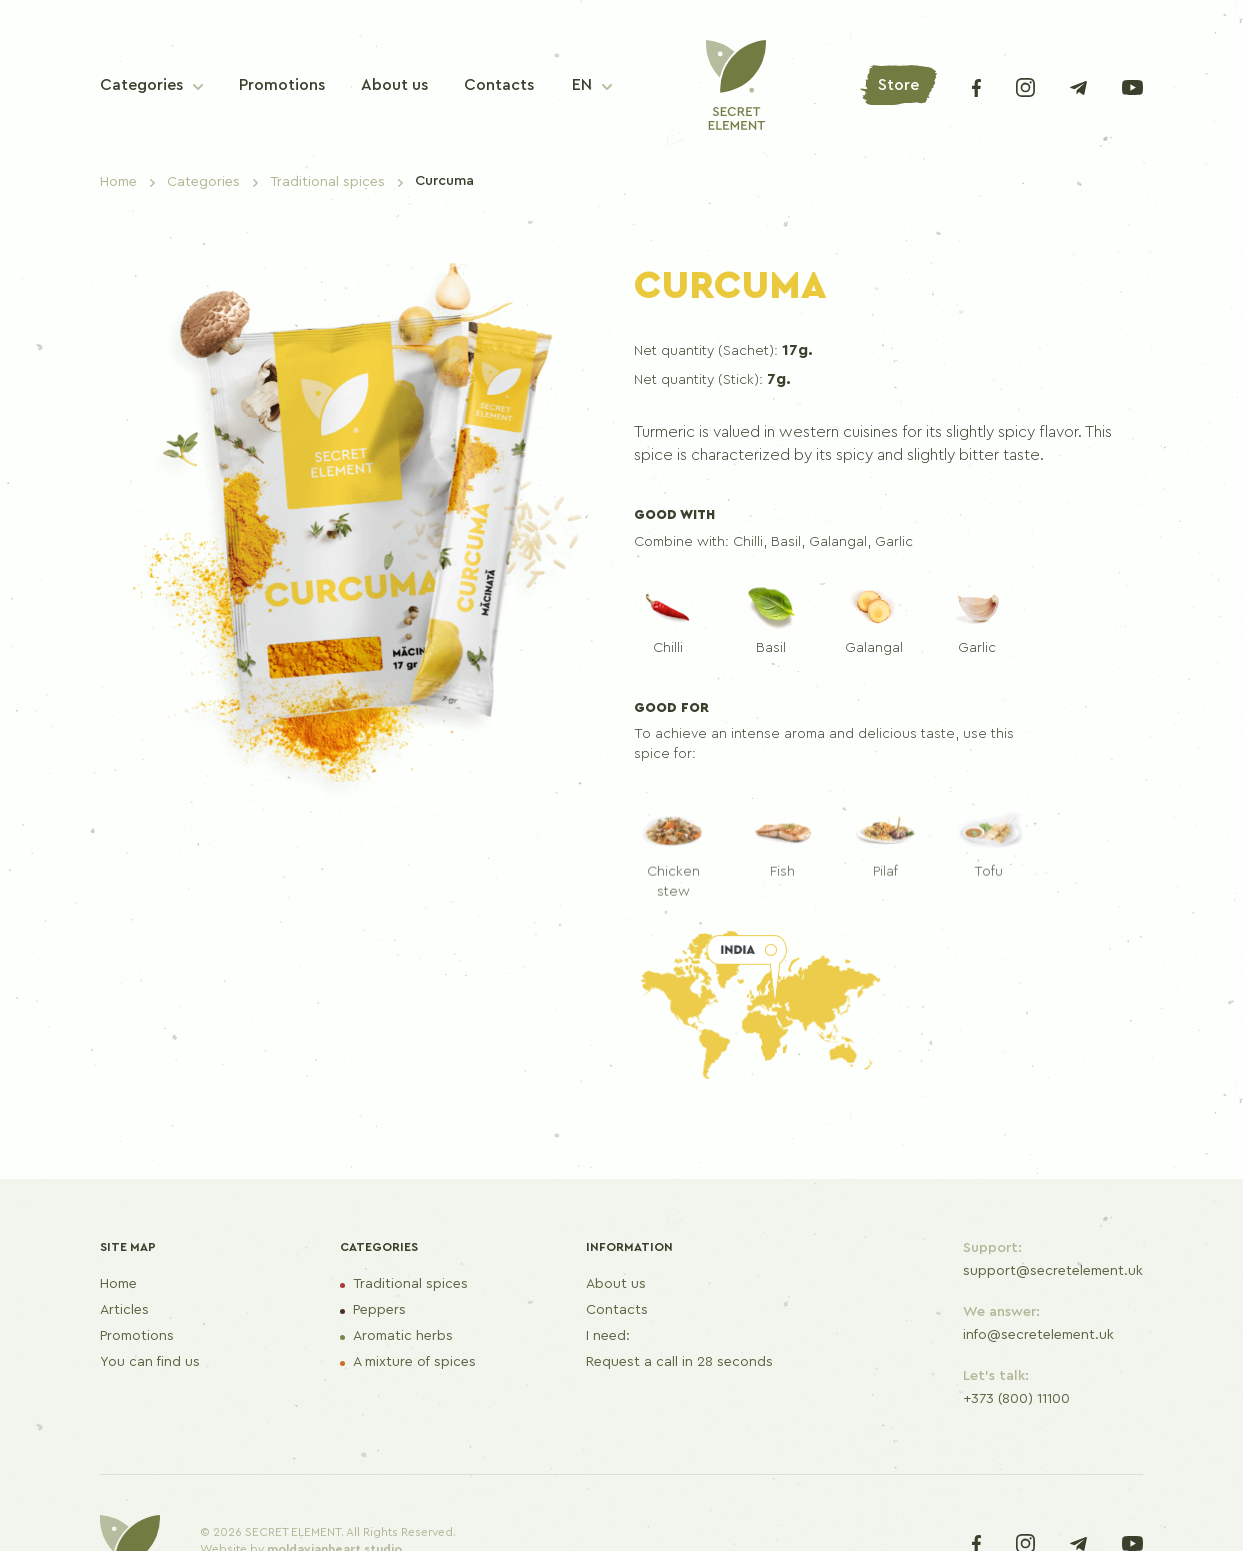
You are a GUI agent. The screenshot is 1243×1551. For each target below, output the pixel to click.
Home (118, 1284)
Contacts (617, 1310)
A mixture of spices (414, 1362)
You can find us (150, 1362)
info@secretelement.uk (1038, 1335)
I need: (608, 1336)
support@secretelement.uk (1053, 1271)
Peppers (379, 1310)
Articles (124, 1310)
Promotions (137, 1336)
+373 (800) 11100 (1016, 1399)
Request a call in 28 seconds (679, 1362)
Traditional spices (410, 1284)
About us (616, 1284)
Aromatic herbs (403, 1336)
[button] (592, 85)
